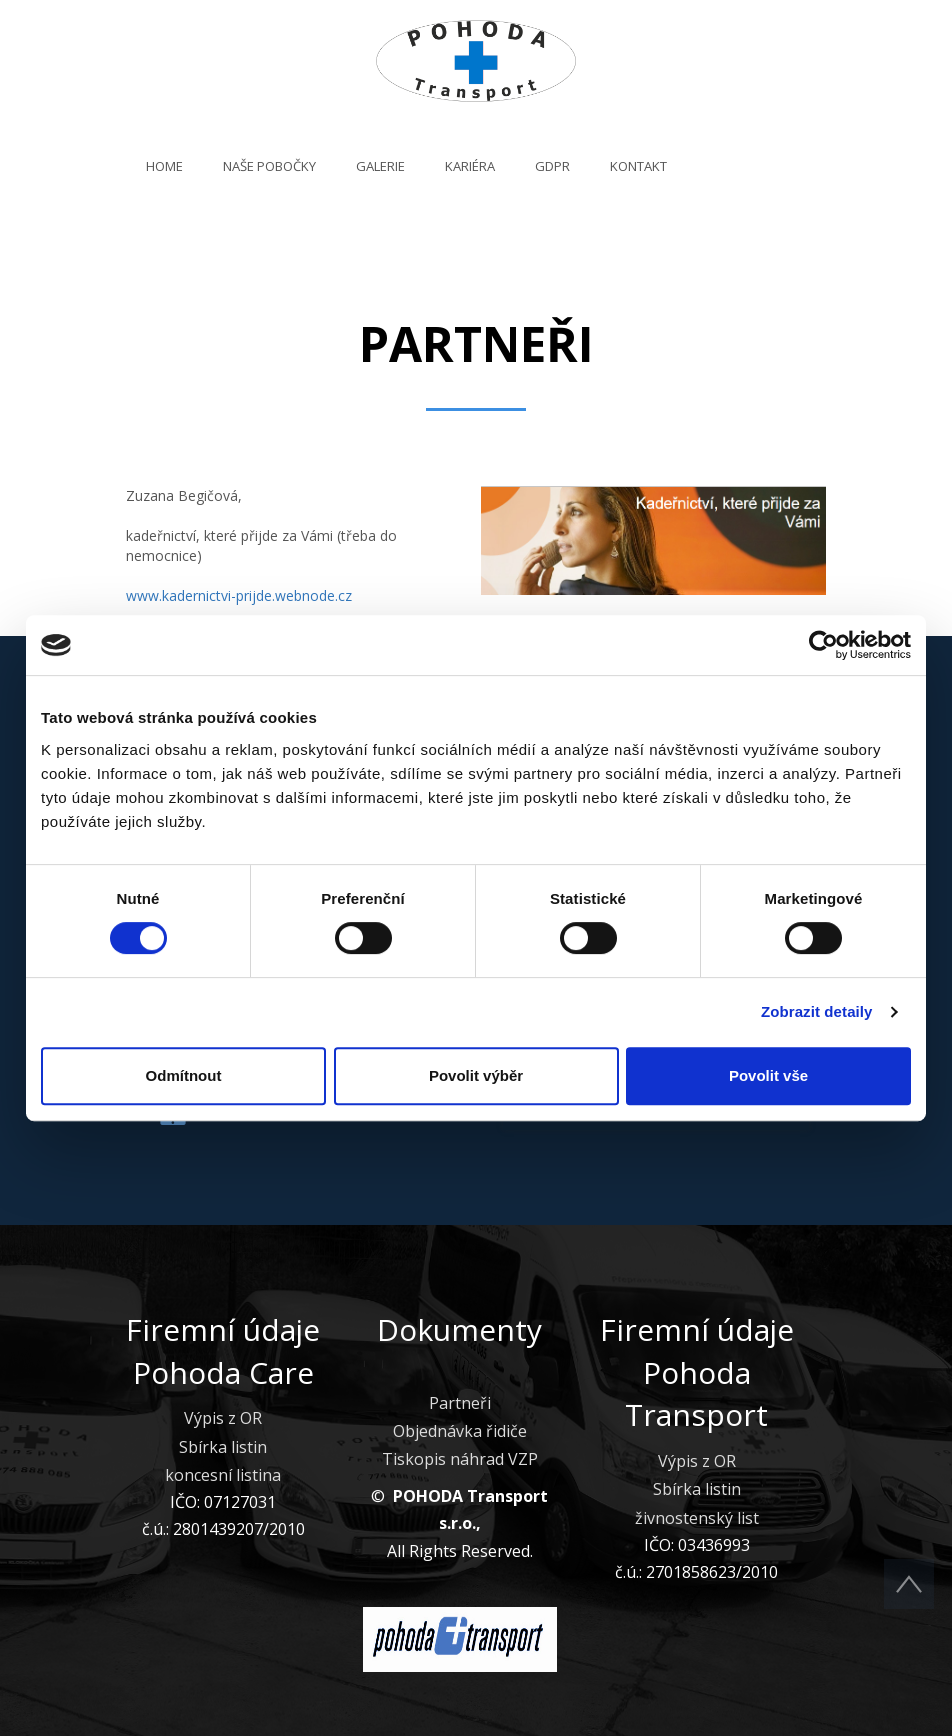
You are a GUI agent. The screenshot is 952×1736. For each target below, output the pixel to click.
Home (164, 166)
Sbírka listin (223, 1447)
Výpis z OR (223, 1418)
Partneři (460, 1403)
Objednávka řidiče (460, 1431)
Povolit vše (768, 1075)
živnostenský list (697, 1518)
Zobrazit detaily (817, 1011)
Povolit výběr (476, 1075)
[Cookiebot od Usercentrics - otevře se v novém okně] (823, 645)
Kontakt (638, 166)
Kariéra (470, 166)
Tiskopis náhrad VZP (460, 1459)
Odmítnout (184, 1075)
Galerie (380, 166)
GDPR (552, 166)
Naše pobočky (269, 166)
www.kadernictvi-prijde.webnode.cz (239, 595)
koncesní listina (223, 1475)
